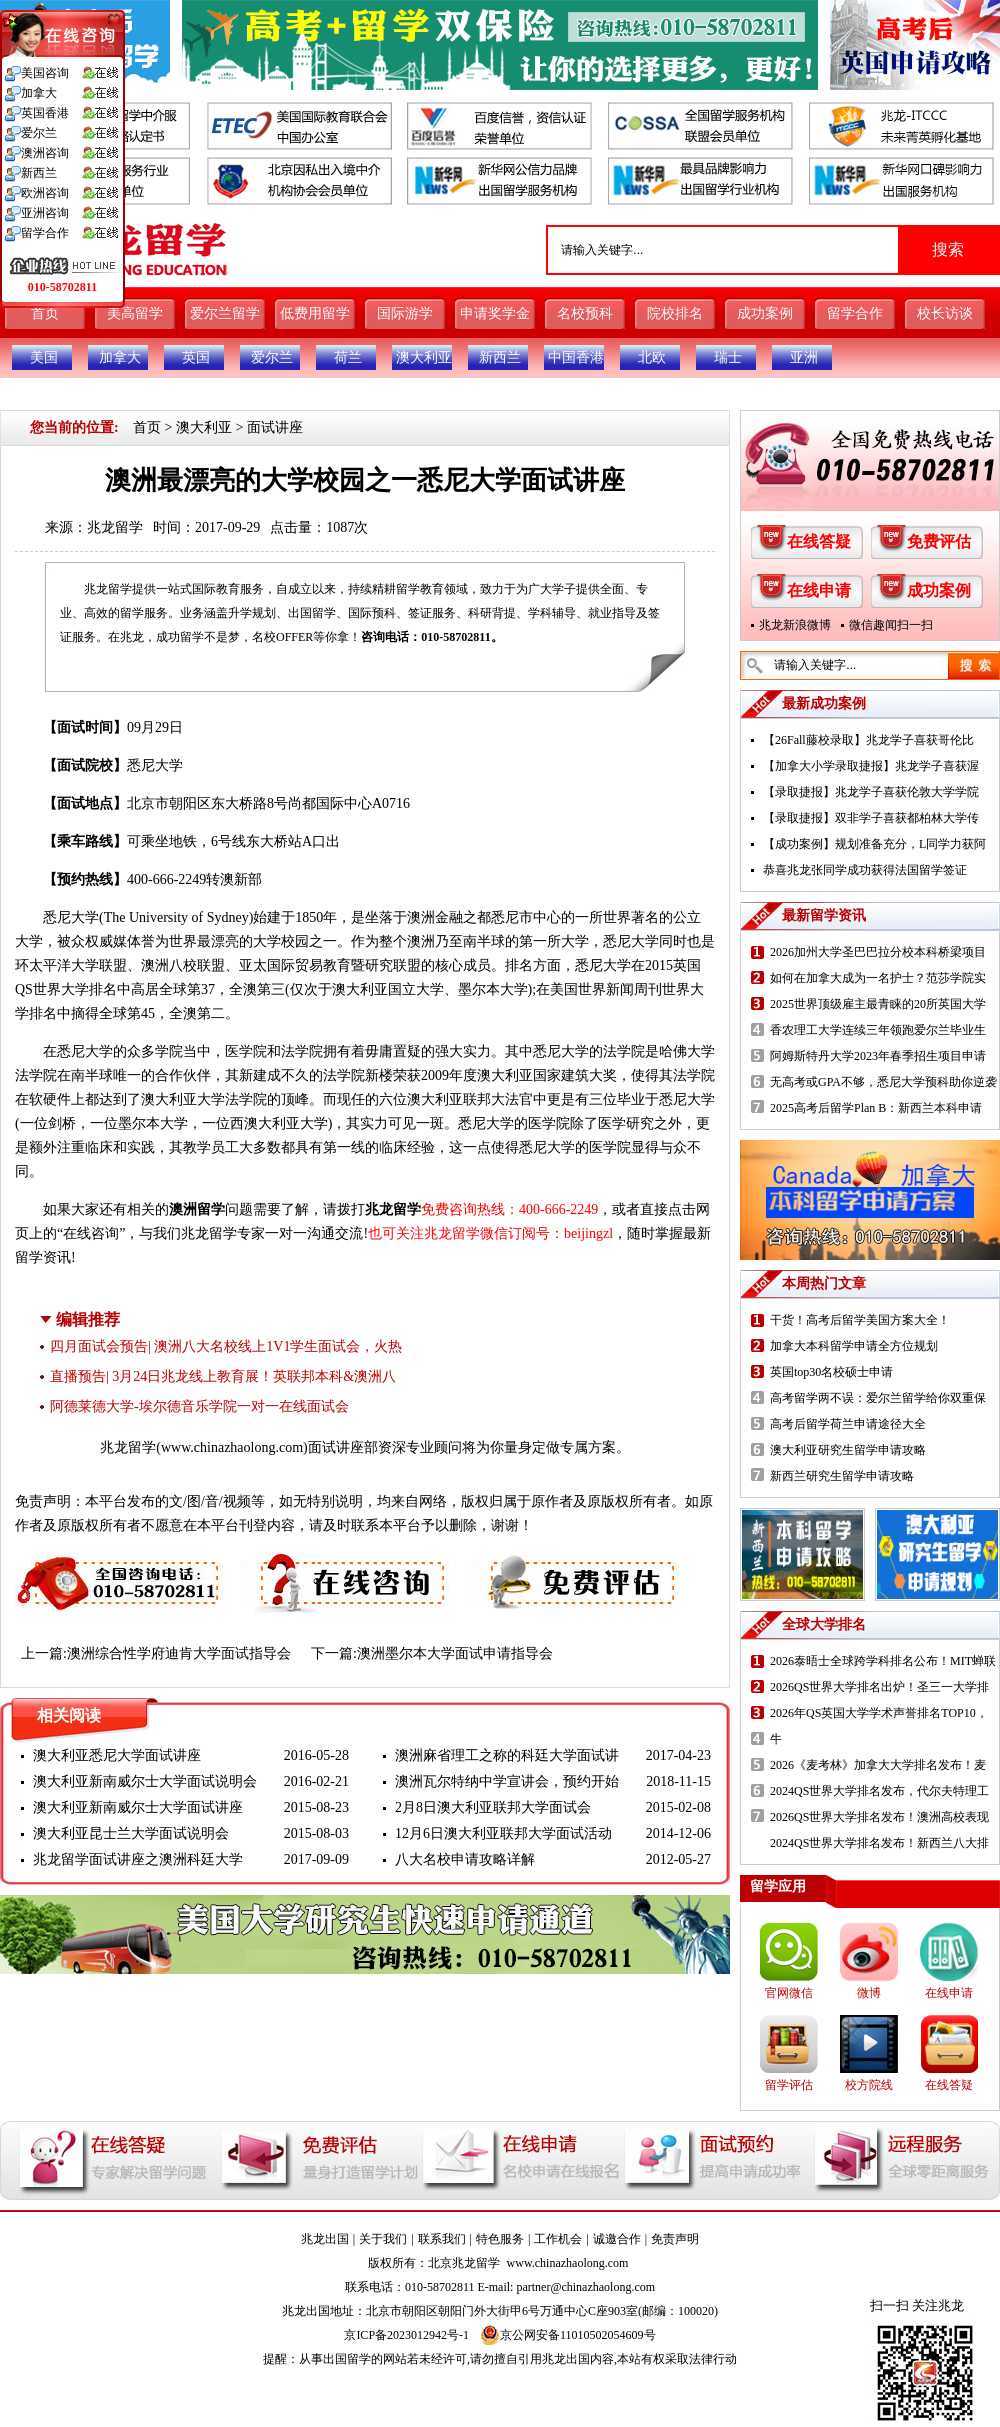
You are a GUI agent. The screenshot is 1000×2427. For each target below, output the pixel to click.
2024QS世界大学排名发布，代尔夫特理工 (879, 1791)
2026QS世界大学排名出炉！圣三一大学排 (879, 1687)
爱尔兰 (272, 357)
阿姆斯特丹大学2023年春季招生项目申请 (878, 1056)
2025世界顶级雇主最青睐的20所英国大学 (878, 1004)
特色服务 (500, 2239)
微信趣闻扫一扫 (891, 625)
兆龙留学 (115, 527)
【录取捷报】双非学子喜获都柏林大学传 (871, 818)
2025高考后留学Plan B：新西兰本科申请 (876, 1108)
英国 (196, 357)
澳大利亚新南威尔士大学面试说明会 (145, 1781)
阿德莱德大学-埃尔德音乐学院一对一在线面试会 (199, 1406)
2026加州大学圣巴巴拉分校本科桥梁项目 (878, 952)
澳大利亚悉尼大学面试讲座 (117, 1755)
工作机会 (558, 2239)
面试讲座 (275, 427)
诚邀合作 (617, 2239)
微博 (869, 1993)
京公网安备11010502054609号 (568, 2335)
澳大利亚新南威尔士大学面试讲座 (138, 1807)
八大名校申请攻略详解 (465, 1859)
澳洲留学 (197, 1209)
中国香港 (576, 357)
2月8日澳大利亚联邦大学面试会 (493, 1807)
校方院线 (869, 2085)
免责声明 (675, 2239)
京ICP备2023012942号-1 (406, 2335)
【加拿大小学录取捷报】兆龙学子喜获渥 (871, 766)
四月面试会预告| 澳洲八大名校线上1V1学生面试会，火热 (226, 1346)
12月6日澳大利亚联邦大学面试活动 (503, 1833)
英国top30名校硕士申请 (831, 1372)
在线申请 (819, 590)
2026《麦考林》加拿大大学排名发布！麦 (878, 1765)
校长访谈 (945, 313)
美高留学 (135, 313)
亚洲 (804, 357)
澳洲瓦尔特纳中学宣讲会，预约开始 (507, 1781)
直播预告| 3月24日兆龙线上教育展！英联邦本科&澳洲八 (223, 1376)
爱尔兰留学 (225, 313)
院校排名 (675, 313)
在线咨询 (91, 1233)
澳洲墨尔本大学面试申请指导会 (455, 1653)
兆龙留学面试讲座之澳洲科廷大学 (138, 1859)
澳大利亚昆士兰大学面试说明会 (131, 1833)
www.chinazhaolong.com (232, 1447)
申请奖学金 (495, 313)
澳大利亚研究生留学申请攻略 (848, 1450)
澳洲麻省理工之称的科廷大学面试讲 (507, 1755)
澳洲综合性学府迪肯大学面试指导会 (179, 1653)
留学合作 (855, 313)
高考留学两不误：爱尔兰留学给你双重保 (878, 1398)
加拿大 (120, 357)
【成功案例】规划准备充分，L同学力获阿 (874, 844)
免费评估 (939, 541)
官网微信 (789, 1993)
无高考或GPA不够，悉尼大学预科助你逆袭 (883, 1082)
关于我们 (383, 2239)
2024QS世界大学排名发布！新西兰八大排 (879, 1843)
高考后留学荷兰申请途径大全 (848, 1424)
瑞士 (728, 357)
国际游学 (405, 313)
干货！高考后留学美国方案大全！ (860, 1320)
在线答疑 (819, 541)
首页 (45, 313)
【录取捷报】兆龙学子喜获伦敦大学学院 (871, 792)
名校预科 (585, 313)
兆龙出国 (325, 2239)
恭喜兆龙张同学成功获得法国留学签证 (865, 870)
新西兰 (500, 357)
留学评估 (789, 2085)
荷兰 (348, 357)
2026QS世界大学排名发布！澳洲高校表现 (879, 1817)
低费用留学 (315, 313)
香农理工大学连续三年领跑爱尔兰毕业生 (878, 1030)
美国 (44, 357)
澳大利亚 (424, 357)
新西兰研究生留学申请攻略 (842, 1476)
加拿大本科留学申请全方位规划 (854, 1346)
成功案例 (765, 313)
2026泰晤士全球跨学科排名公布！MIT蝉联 (883, 1661)
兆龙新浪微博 (795, 625)
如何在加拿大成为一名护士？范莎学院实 (878, 978)
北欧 (652, 357)
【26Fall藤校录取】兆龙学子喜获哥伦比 (868, 740)
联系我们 (442, 2239)
